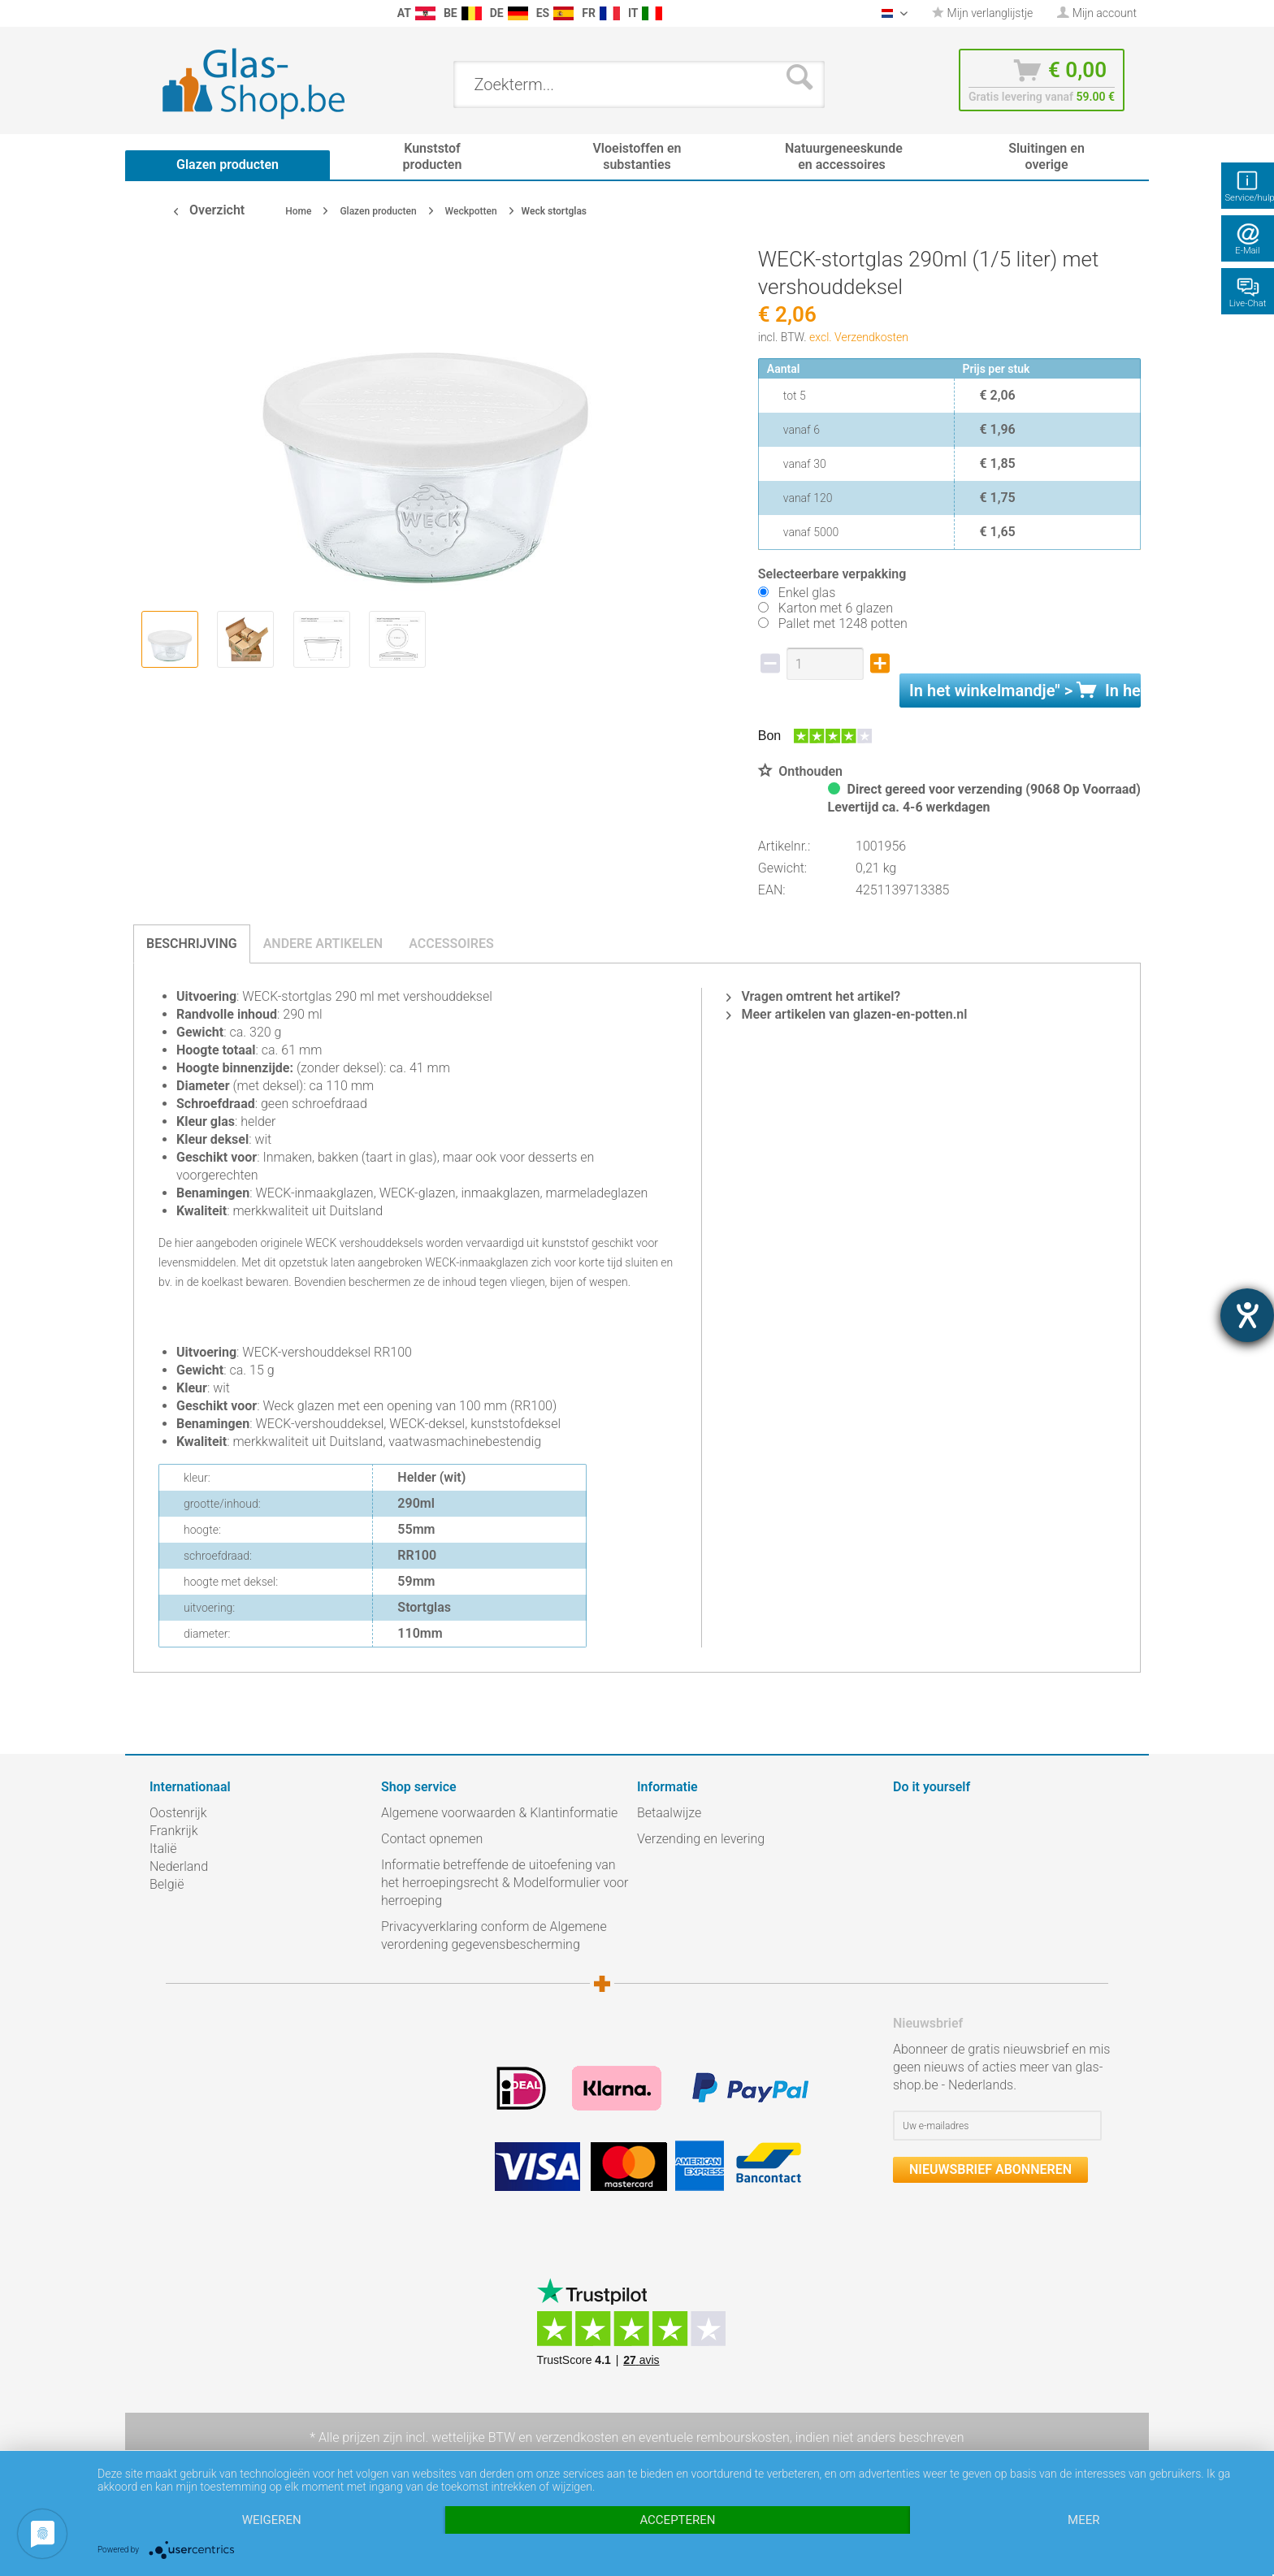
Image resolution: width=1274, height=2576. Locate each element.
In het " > (1025, 690)
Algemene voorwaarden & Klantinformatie (499, 1813)
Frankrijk (174, 1830)
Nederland (179, 1866)
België (167, 1884)
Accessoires (451, 943)
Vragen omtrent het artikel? (813, 996)
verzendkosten (576, 2437)
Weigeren (271, 2520)
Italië (163, 1848)
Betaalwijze (669, 1813)
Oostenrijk (178, 1813)
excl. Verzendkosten (858, 337)
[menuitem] (157, 13)
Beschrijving (191, 943)
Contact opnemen (432, 1838)
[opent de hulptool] (1247, 1315)
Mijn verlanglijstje (982, 12)
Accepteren (677, 2520)
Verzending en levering (701, 1838)
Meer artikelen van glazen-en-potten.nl (846, 1014)
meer (1083, 2520)
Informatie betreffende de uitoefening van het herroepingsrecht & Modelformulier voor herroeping (504, 1882)
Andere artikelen (323, 943)
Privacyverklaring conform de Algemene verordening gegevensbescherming (494, 1935)
